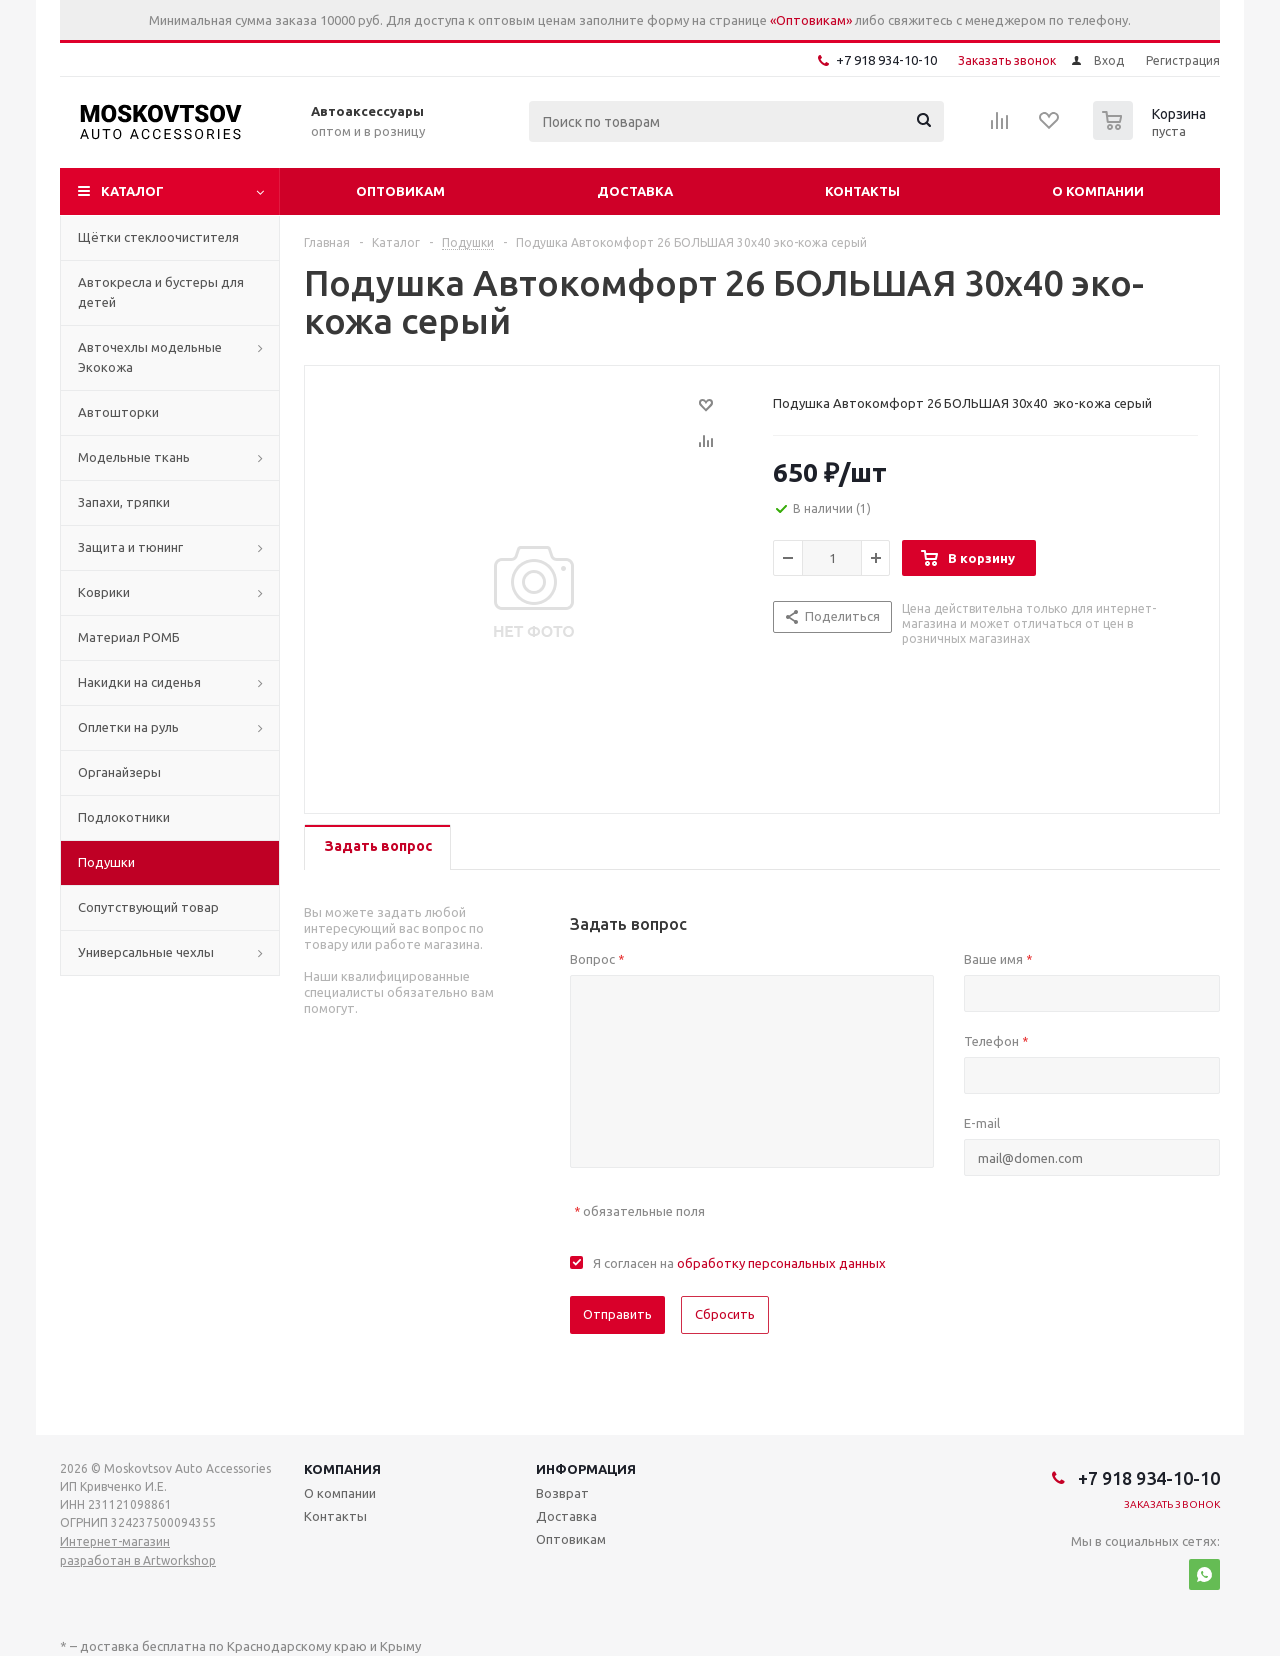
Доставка (635, 191)
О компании (1098, 191)
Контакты (862, 191)
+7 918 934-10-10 (886, 60)
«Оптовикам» (811, 20)
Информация (586, 1469)
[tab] (377, 847)
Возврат (562, 1493)
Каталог (132, 191)
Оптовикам (400, 191)
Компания (342, 1469)
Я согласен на (739, 1263)
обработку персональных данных (781, 1263)
